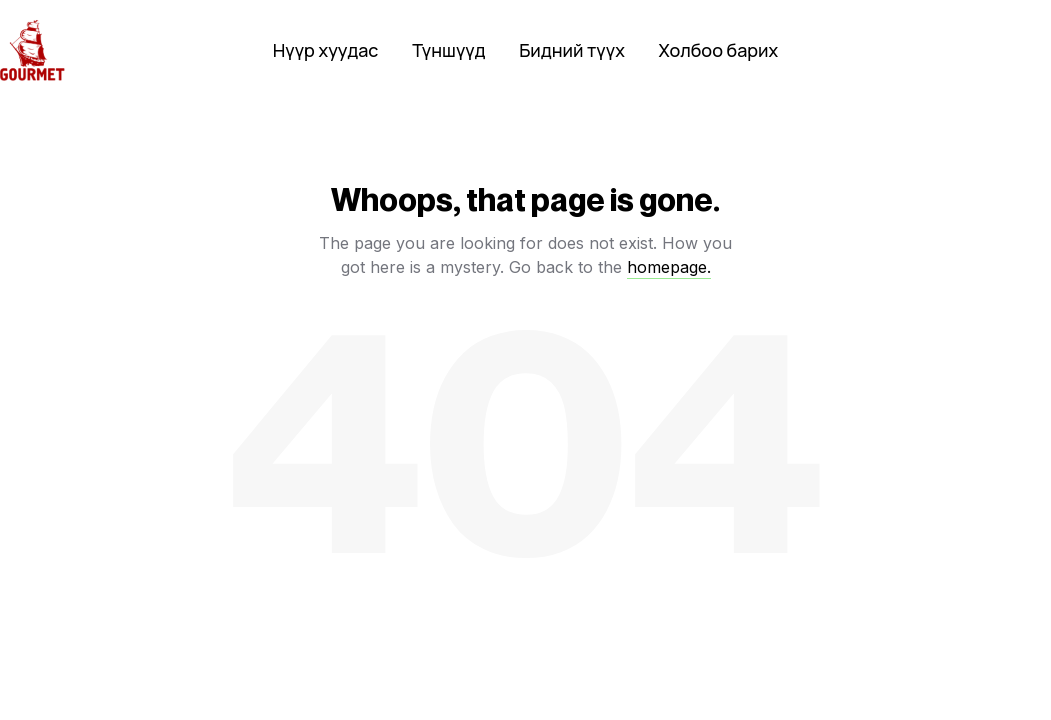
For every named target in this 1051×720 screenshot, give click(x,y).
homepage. (669, 267)
